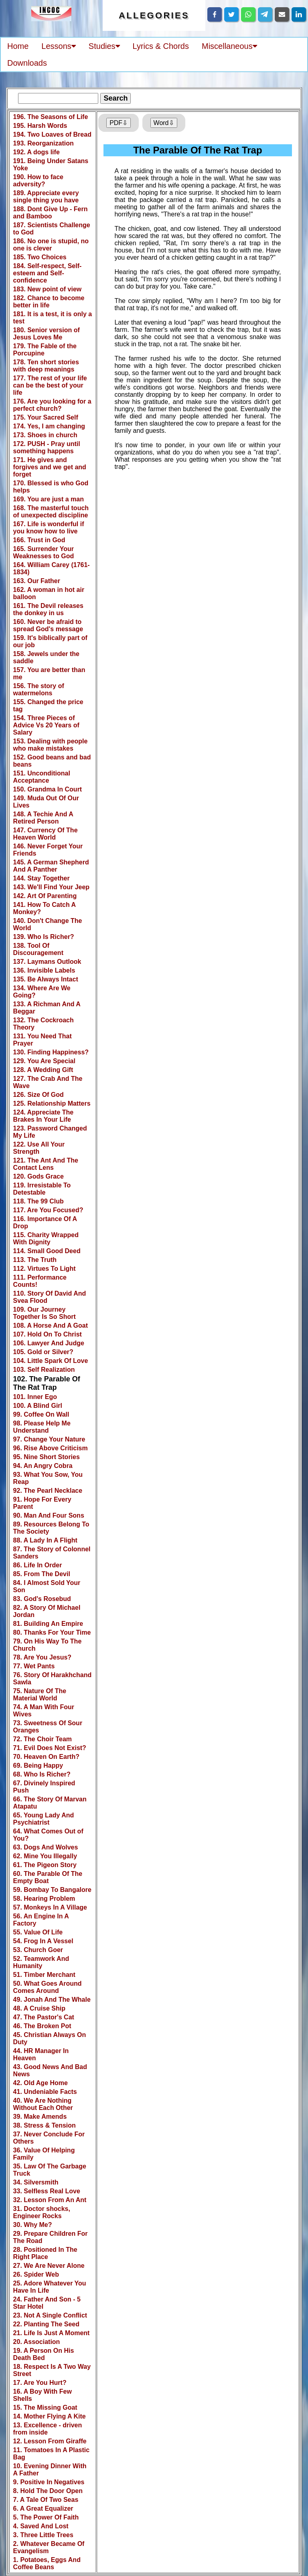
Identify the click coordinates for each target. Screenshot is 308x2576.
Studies (104, 46)
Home (17, 46)
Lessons (58, 46)
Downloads (27, 63)
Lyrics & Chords (161, 46)
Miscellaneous (229, 46)
